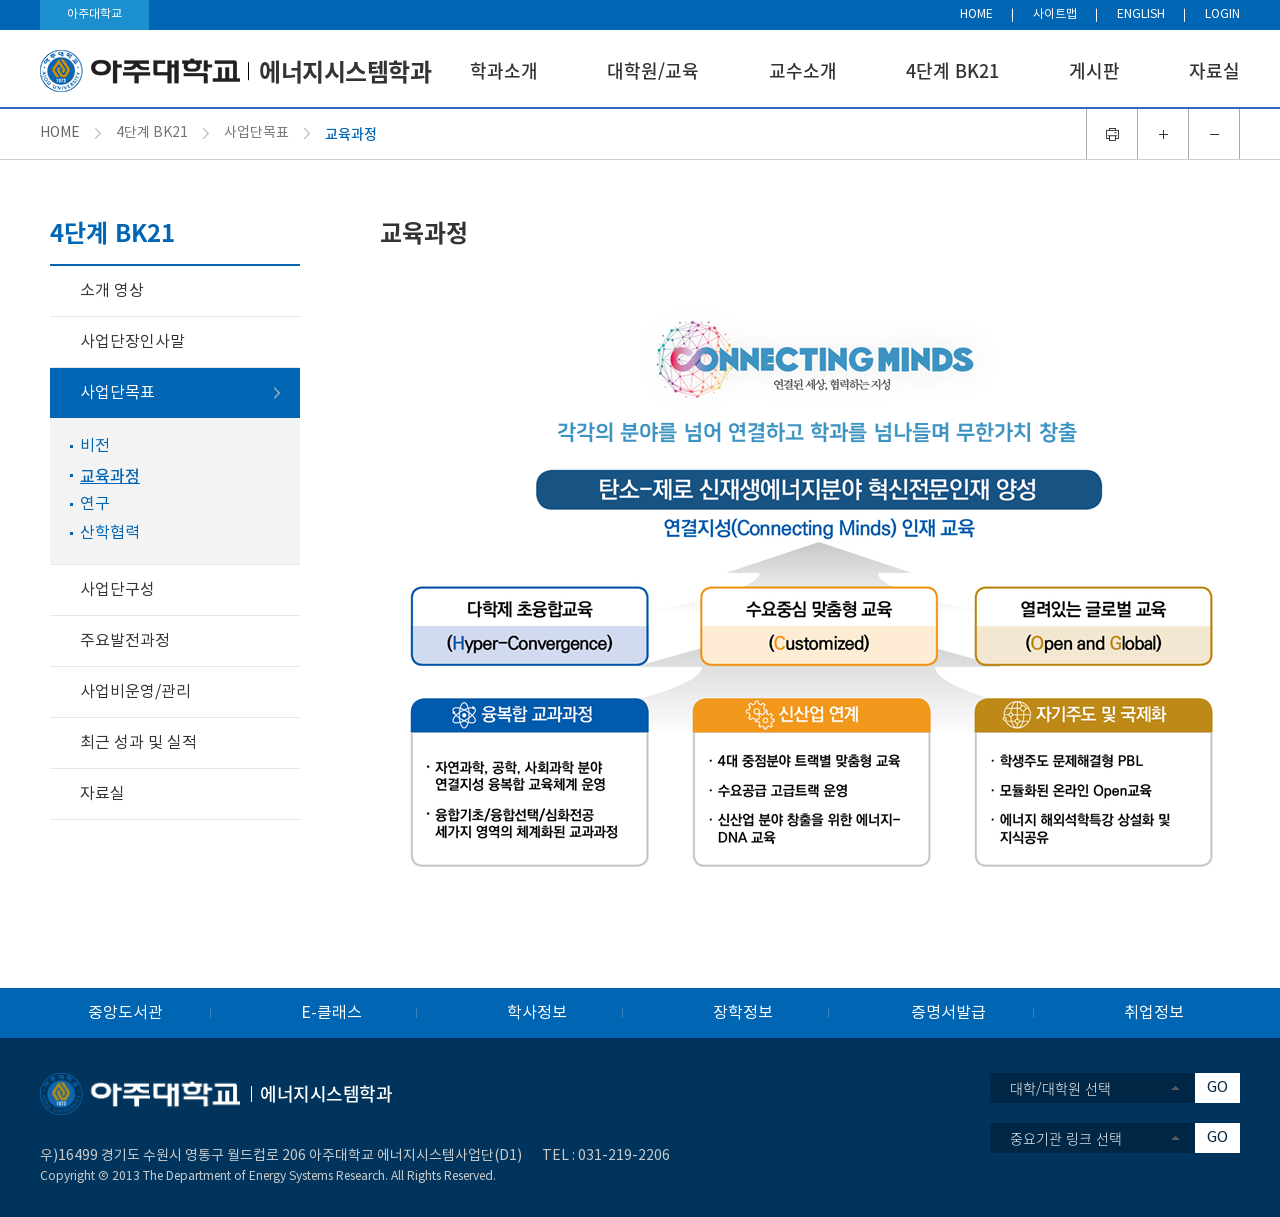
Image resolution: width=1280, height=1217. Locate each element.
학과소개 (504, 70)
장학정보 (743, 1013)
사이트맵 (1055, 14)
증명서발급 (948, 1013)
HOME (976, 14)
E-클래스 (331, 1013)
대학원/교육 (653, 70)
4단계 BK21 (952, 70)
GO (1217, 1087)
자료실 (1214, 70)
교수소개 (803, 70)
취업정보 (1154, 1013)
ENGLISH (1141, 14)
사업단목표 (256, 133)
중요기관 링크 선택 (1066, 1138)
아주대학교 (94, 14)
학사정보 (537, 1013)
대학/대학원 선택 (1060, 1088)
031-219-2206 (624, 1156)
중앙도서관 (125, 1013)
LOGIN (1222, 14)
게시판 (1094, 70)
